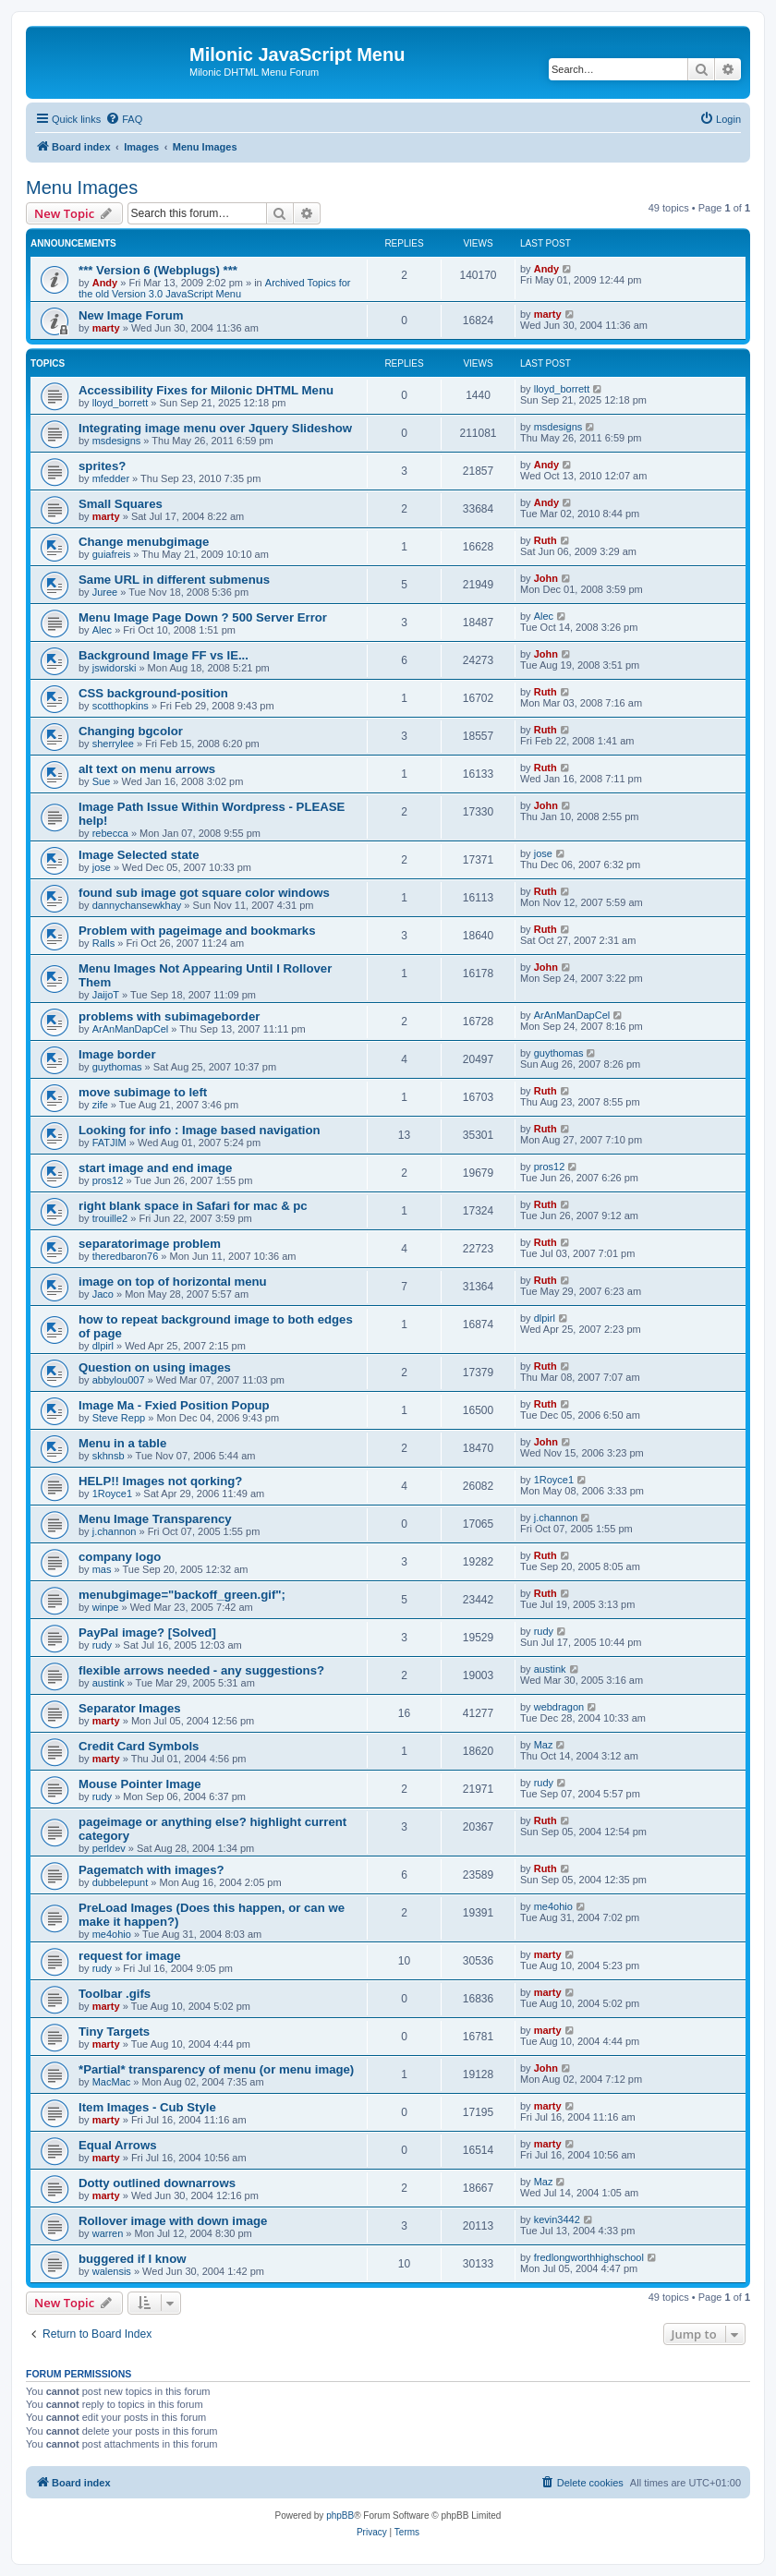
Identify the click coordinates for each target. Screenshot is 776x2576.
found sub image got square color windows (204, 893)
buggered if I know (133, 2259)
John (546, 578)
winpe (105, 1607)
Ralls (103, 943)
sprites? (102, 466)
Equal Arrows (118, 2145)
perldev (109, 1848)
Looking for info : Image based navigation (200, 1130)
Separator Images (130, 1708)
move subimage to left (143, 1092)
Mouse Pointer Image (140, 1784)
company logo (120, 1557)
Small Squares (121, 504)
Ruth (545, 540)
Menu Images (82, 187)
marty (106, 327)
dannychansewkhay (137, 905)
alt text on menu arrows (147, 769)
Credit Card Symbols (139, 1746)
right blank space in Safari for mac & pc (193, 1206)
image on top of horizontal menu (173, 1281)
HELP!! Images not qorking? (160, 1481)
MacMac (111, 2081)
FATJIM (109, 1142)
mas (102, 1569)
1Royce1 (112, 1493)
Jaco (103, 1294)
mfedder (110, 478)
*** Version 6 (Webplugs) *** (158, 270)
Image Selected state (139, 855)
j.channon (114, 1531)
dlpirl (103, 1345)
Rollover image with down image (173, 2221)
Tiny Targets (114, 2031)
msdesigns (116, 440)
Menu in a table (122, 1443)
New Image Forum (131, 315)
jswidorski (114, 667)
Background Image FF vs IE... (164, 655)
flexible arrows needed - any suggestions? (201, 1670)
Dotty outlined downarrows (157, 2183)
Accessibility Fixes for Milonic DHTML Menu (206, 390)
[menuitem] (123, 119)
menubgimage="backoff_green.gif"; (182, 1595)
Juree (105, 592)
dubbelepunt (120, 1882)
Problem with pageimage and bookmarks (197, 930)
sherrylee (113, 743)
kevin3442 (557, 2219)
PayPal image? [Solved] (147, 1632)
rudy (102, 1645)
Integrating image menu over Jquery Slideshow (215, 428)
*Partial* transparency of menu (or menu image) (216, 2069)
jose (101, 867)
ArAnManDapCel (130, 1028)
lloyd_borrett (120, 402)
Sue (101, 781)
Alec (102, 629)
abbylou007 (118, 1379)
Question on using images (155, 1367)
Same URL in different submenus (174, 580)
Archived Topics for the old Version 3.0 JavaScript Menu (215, 288)
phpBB (340, 2515)
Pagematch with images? (151, 1870)
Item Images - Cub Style (147, 2107)
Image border (117, 1054)
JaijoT (105, 994)
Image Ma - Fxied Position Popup (174, 1405)
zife (100, 1104)
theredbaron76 (125, 1256)
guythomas (117, 1066)
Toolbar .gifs (115, 1994)
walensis (111, 2271)
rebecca (110, 833)
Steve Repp (118, 1417)
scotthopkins (120, 705)
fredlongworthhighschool (589, 2257)
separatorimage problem (150, 1244)
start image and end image (155, 1168)
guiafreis (111, 554)
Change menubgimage (144, 542)
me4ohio (111, 1934)
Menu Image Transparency (155, 1519)
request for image (130, 1956)
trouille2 (110, 1218)
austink (108, 1682)
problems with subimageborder (169, 1016)
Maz (543, 1744)
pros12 (108, 1180)
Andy (105, 282)
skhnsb (108, 1455)
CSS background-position (153, 693)
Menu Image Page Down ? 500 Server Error (203, 617)
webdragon (559, 1706)
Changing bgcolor (131, 731)
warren (108, 2233)
